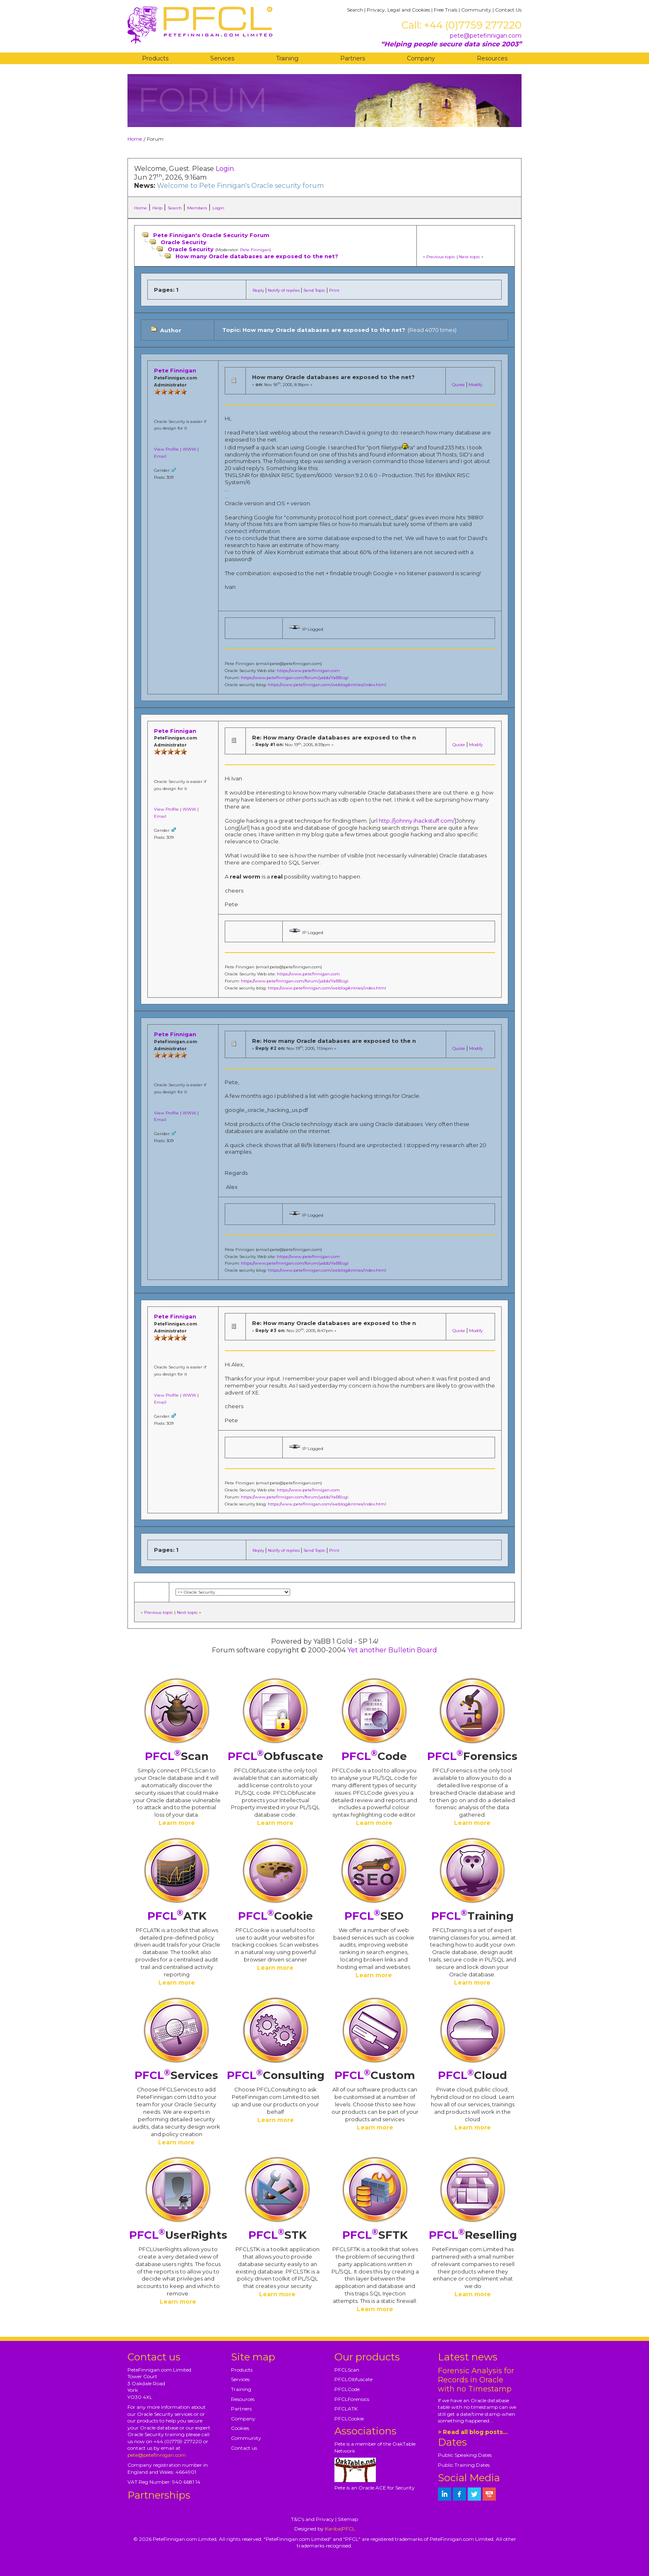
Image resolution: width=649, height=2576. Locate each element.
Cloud (472, 2075)
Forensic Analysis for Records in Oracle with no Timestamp (476, 2380)
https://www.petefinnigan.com (308, 670)
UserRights (178, 2235)
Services (222, 58)
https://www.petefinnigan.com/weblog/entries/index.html (327, 684)
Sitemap (348, 2519)
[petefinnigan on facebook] (459, 2494)
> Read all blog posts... (473, 2432)
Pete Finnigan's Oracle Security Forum (211, 235)
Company (421, 58)
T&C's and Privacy (312, 2519)
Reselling (473, 2235)
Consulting (275, 2075)
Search (355, 10)
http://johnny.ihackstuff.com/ (416, 820)
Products (155, 58)
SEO (374, 1916)
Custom (374, 2075)
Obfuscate (275, 1756)
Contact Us (508, 10)
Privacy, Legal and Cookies (398, 10)
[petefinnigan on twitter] (474, 2494)
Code (374, 1756)
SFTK (375, 2235)
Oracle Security (184, 242)
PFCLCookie (349, 2418)
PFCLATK (346, 2409)
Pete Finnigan (255, 249)
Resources (492, 58)
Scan (177, 1756)
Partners (352, 58)
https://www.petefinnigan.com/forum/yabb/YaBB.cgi (295, 677)
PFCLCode (347, 2389)
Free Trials (445, 10)
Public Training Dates (464, 2465)
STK (277, 2235)
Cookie (275, 1916)
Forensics (472, 1756)
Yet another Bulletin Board (392, 1650)
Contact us (244, 2448)
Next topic (469, 256)
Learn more (177, 1823)
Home (134, 139)
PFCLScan (346, 2370)
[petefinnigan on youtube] (489, 2494)
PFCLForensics (351, 2399)
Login (225, 169)
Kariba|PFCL (340, 2529)
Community (476, 10)
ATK (177, 1916)
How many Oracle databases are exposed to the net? (256, 256)
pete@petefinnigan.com (486, 35)
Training (287, 58)
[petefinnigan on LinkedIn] (444, 2494)
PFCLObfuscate (353, 2379)
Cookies (240, 2428)
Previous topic (440, 256)
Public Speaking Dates (465, 2455)
